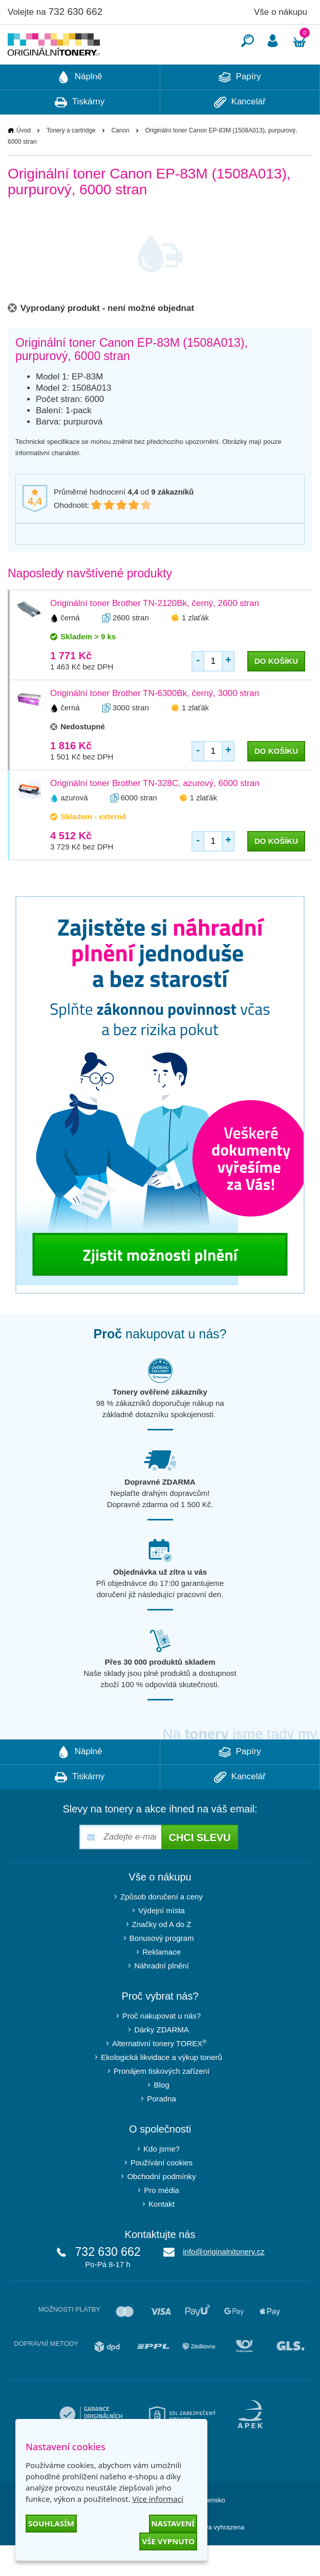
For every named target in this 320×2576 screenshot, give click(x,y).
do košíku (276, 691)
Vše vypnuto (168, 2541)
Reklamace (161, 1982)
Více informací (157, 2499)
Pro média (161, 2220)
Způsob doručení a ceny (161, 1927)
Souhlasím (51, 2523)
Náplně (79, 108)
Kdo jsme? (161, 2179)
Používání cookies (162, 2193)
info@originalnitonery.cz (223, 2282)
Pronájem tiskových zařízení (162, 2101)
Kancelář (240, 133)
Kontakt (161, 2234)
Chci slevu (199, 1868)
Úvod (23, 161)
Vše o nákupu (280, 12)
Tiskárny (79, 133)
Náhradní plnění (161, 1996)
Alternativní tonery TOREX (161, 2074)
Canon (120, 161)
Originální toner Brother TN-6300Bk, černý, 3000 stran (154, 724)
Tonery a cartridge (71, 161)
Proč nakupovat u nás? (161, 2046)
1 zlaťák (195, 648)
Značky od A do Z (161, 1955)
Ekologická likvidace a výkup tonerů (161, 2088)
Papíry (240, 108)
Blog (161, 2115)
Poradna (161, 2129)
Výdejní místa (161, 1941)
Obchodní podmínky (161, 2207)
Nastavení (173, 2523)
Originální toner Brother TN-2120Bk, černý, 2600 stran (154, 634)
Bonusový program (162, 1968)
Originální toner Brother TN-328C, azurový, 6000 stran (155, 814)
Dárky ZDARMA (161, 2060)
